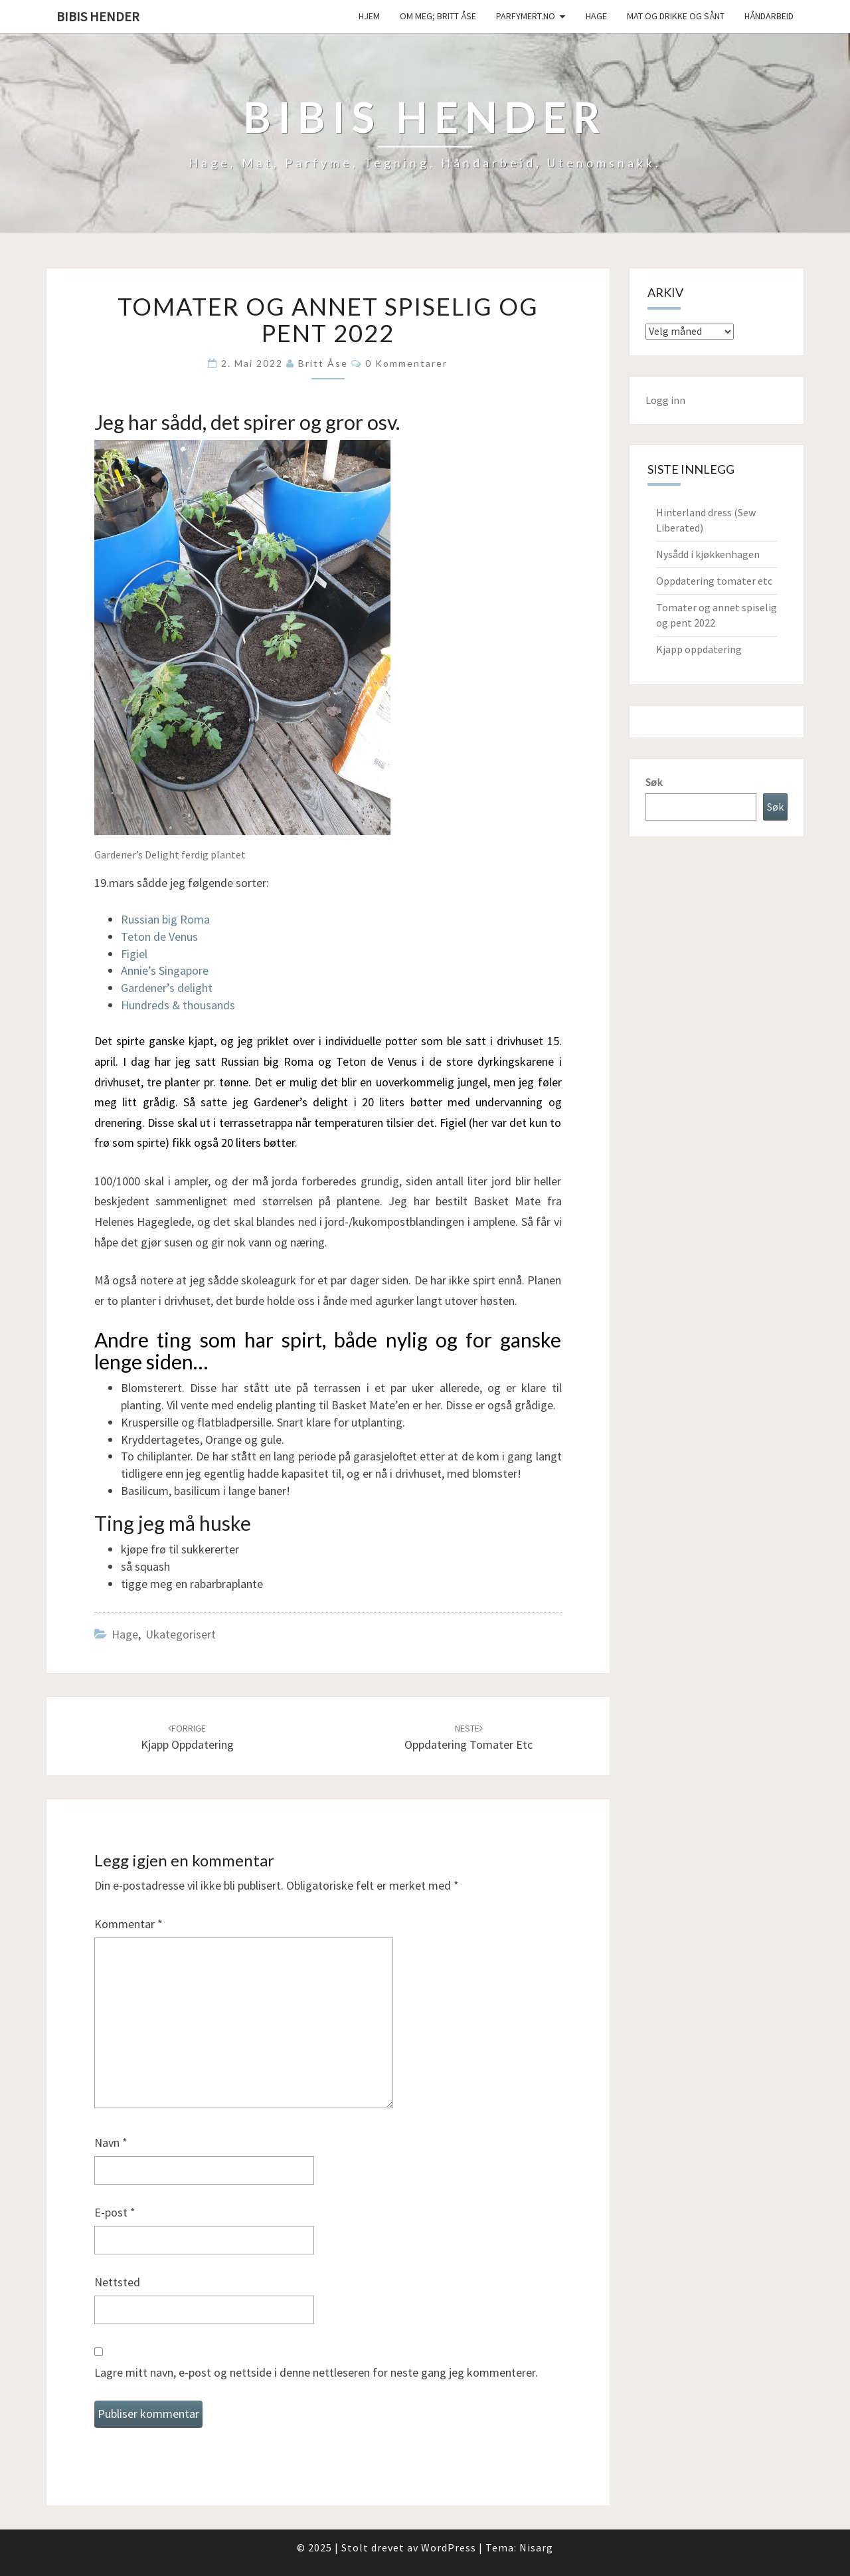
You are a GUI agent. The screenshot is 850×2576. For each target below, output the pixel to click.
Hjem (369, 16)
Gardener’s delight (166, 987)
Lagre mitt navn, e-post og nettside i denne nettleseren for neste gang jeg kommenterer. (316, 2372)
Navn (111, 2142)
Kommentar (128, 1924)
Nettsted (117, 2282)
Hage (596, 16)
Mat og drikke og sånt (675, 16)
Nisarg (536, 2547)
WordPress (448, 2547)
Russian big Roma (165, 919)
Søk (653, 782)
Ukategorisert (180, 1634)
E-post (114, 2212)
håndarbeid (769, 16)
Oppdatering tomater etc (714, 580)
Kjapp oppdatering (699, 649)
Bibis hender (97, 16)
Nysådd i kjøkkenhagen (708, 554)
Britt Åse (323, 363)
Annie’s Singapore (165, 970)
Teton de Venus (159, 936)
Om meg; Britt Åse (438, 16)
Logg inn (665, 400)
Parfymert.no (525, 16)
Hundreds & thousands (178, 1005)
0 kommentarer (406, 363)
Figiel (134, 953)
